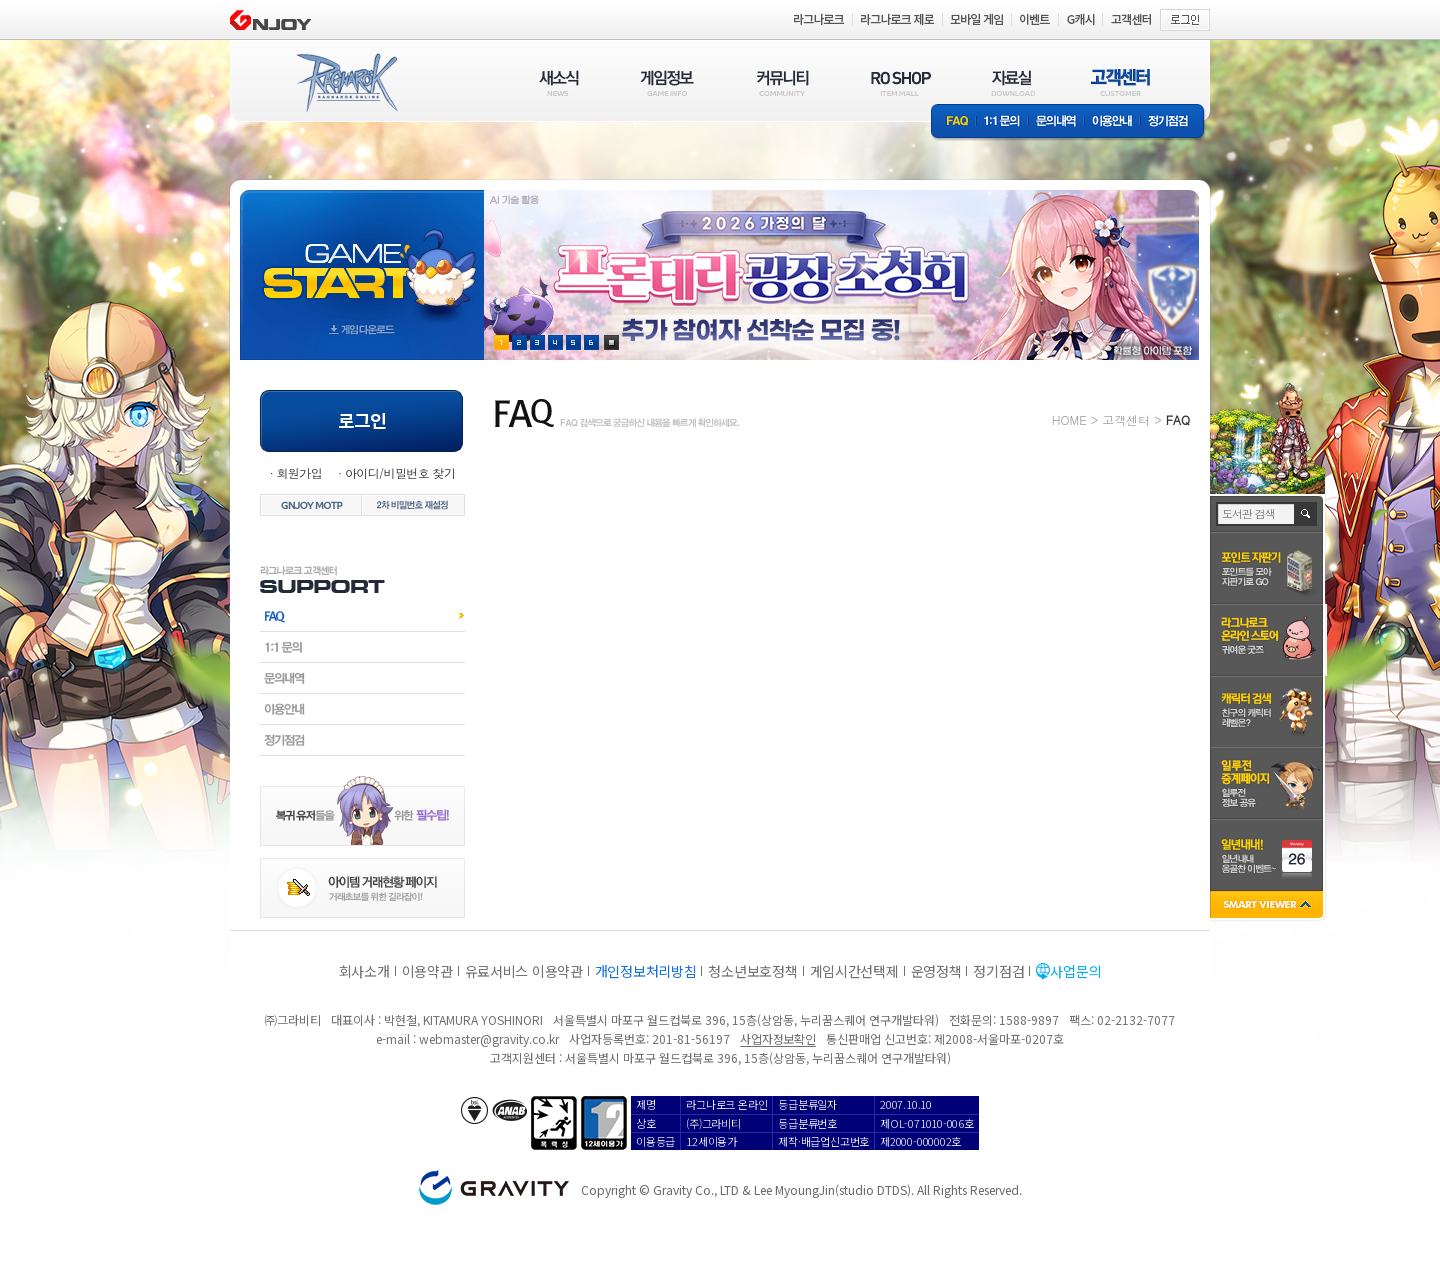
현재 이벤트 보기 (611, 342)
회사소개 (364, 971)
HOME (1069, 419)
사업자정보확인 (777, 1038)
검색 (1306, 514)
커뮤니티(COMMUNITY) (783, 82)
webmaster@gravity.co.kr (489, 1038)
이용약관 (427, 971)
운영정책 (936, 971)
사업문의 (1075, 971)
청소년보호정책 (752, 971)
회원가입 (299, 472)
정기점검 (1173, 122)
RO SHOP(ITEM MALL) (901, 82)
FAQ (953, 122)
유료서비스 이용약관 (524, 971)
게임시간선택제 (854, 971)
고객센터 (1126, 419)
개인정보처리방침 (646, 971)
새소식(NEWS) (559, 82)
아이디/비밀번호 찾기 (400, 472)
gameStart (362, 256)
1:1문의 (1002, 122)
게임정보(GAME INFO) (667, 82)
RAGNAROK (346, 83)
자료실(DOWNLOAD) (1012, 82)
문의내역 (1056, 122)
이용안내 (1112, 122)
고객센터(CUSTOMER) (1120, 82)
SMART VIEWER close (1268, 906)
